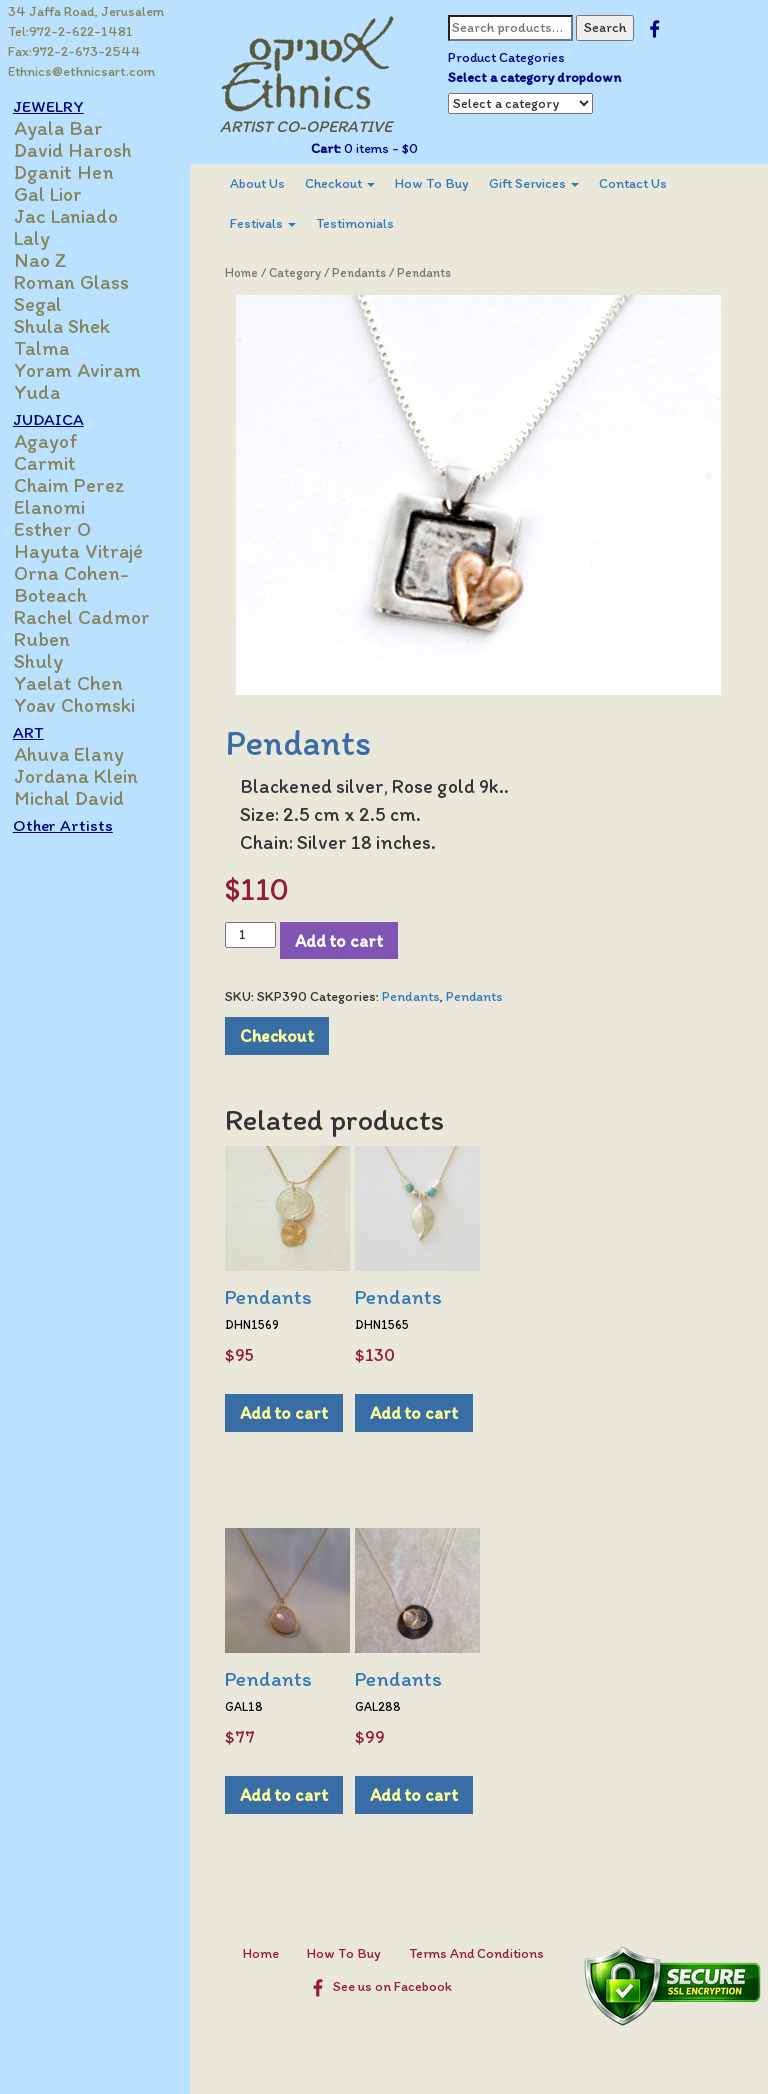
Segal (49, 304)
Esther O (63, 529)
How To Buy (442, 183)
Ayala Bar (69, 128)
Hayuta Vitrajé (89, 551)
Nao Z (51, 260)
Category (305, 272)
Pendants (369, 272)
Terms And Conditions (481, 1953)
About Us (267, 183)
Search (611, 27)
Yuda (48, 392)
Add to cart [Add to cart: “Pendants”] (294, 1412)
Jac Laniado (77, 216)
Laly (43, 238)
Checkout (350, 183)
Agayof (57, 441)
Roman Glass (82, 282)
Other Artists (74, 825)
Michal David (80, 798)
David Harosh (84, 150)
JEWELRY (59, 106)
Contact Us (643, 183)
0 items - (385, 148)
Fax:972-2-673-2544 (74, 51)
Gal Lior (59, 194)
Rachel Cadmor (93, 617)
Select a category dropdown (540, 77)
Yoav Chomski (85, 705)
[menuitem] (267, 184)
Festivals (273, 223)
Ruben (53, 639)
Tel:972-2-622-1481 (70, 31)
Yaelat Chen (79, 683)
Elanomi (60, 507)
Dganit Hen (75, 172)
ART (39, 732)
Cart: (332, 148)
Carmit (56, 463)
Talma (52, 348)
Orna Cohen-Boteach (82, 584)
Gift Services (544, 183)
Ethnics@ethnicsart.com (81, 71)
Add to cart (349, 940)
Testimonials (365, 223)
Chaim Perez (80, 485)
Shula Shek (73, 326)
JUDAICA (59, 419)
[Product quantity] (260, 935)
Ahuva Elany (80, 754)
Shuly (49, 661)
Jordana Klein (87, 776)
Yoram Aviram (88, 370)
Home (251, 272)
